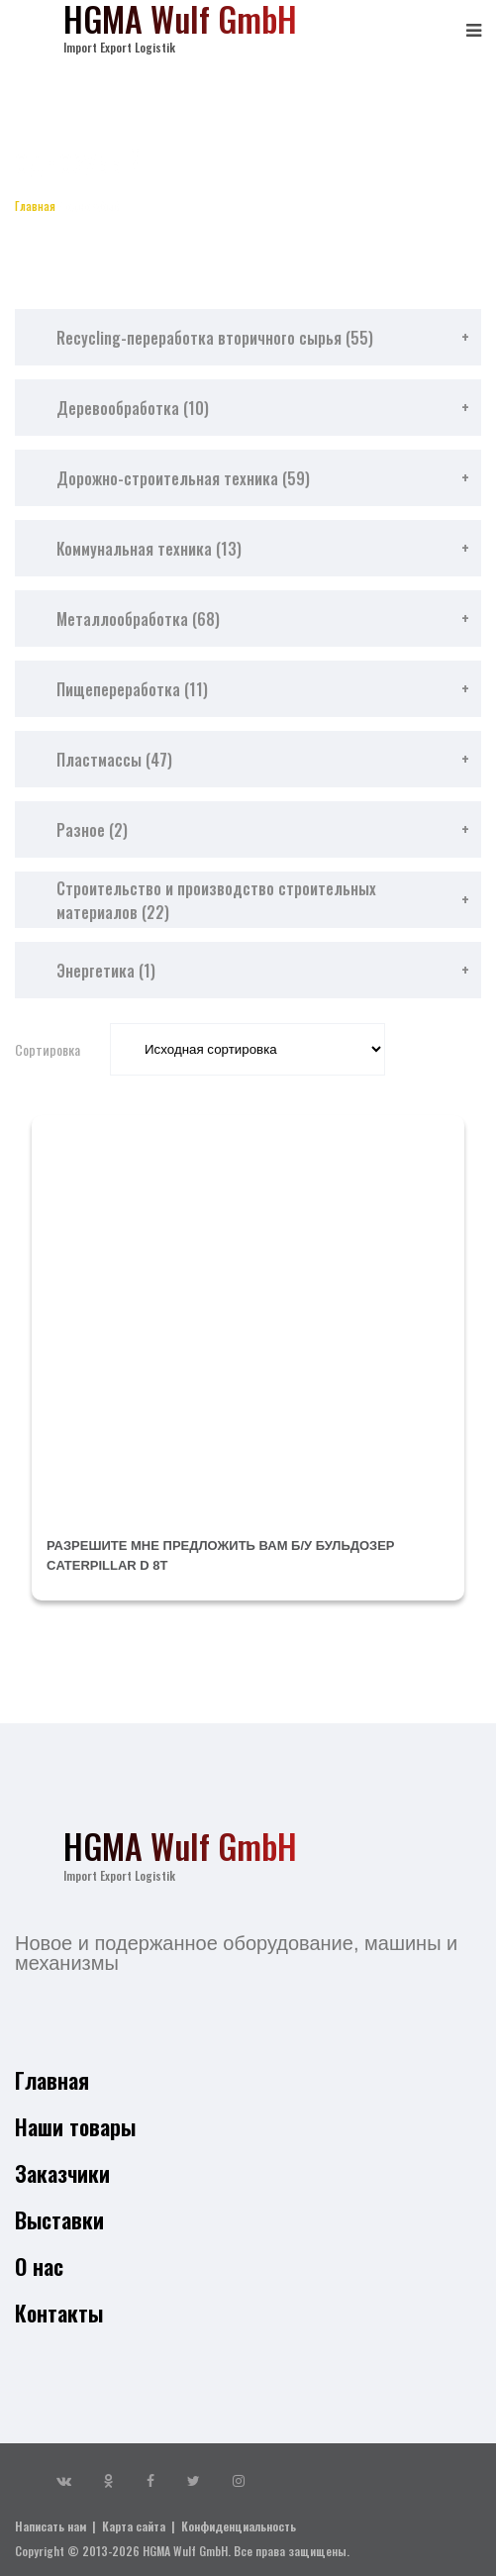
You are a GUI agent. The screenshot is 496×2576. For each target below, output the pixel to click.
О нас (39, 2266)
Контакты (59, 2312)
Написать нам (50, 2526)
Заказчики (62, 2173)
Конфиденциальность (238, 2526)
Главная (35, 206)
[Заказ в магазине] (247, 1049)
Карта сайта (133, 2526)
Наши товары (75, 2126)
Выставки (59, 2219)
